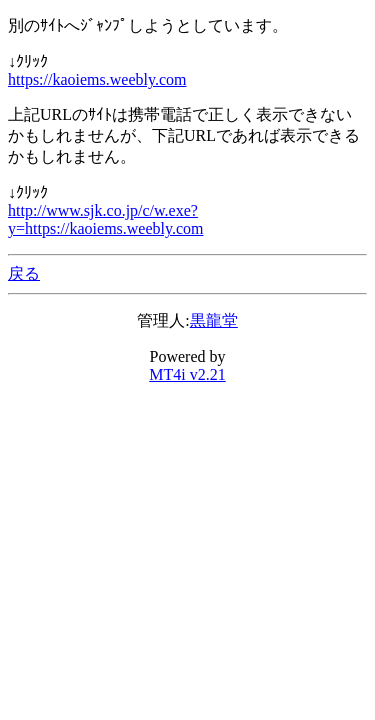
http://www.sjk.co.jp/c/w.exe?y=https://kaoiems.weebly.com (106, 219)
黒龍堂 (214, 320)
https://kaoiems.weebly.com (97, 79)
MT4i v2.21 (187, 374)
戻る (24, 273)
